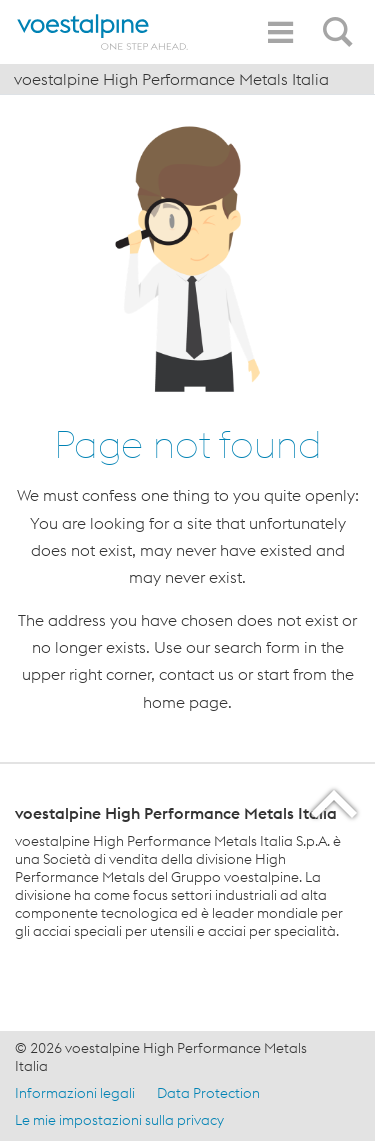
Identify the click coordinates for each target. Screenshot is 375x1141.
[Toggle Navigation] (280, 32)
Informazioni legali (75, 1093)
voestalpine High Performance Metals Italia (171, 79)
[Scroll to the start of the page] (335, 803)
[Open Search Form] (341, 21)
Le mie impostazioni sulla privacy (119, 1120)
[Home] (103, 32)
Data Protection (208, 1093)
